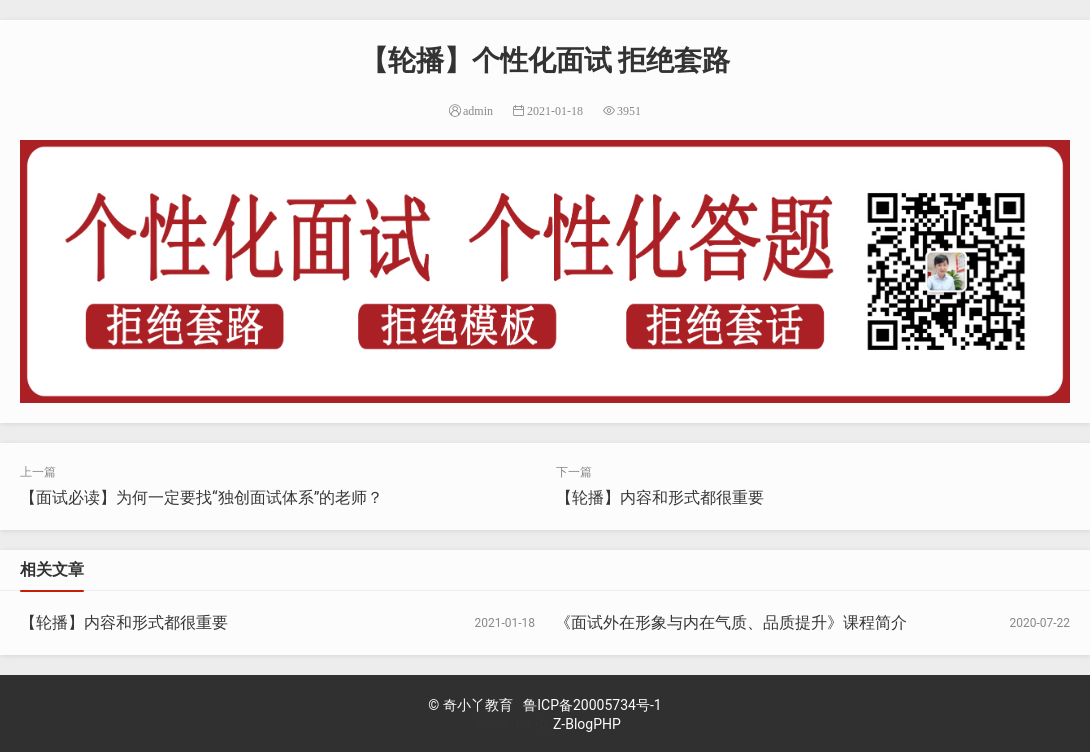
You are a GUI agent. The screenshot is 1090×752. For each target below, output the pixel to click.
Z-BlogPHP (587, 724)
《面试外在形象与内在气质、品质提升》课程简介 (731, 622)
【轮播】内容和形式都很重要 (660, 497)
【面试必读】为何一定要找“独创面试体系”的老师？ (201, 497)
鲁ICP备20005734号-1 (592, 705)
